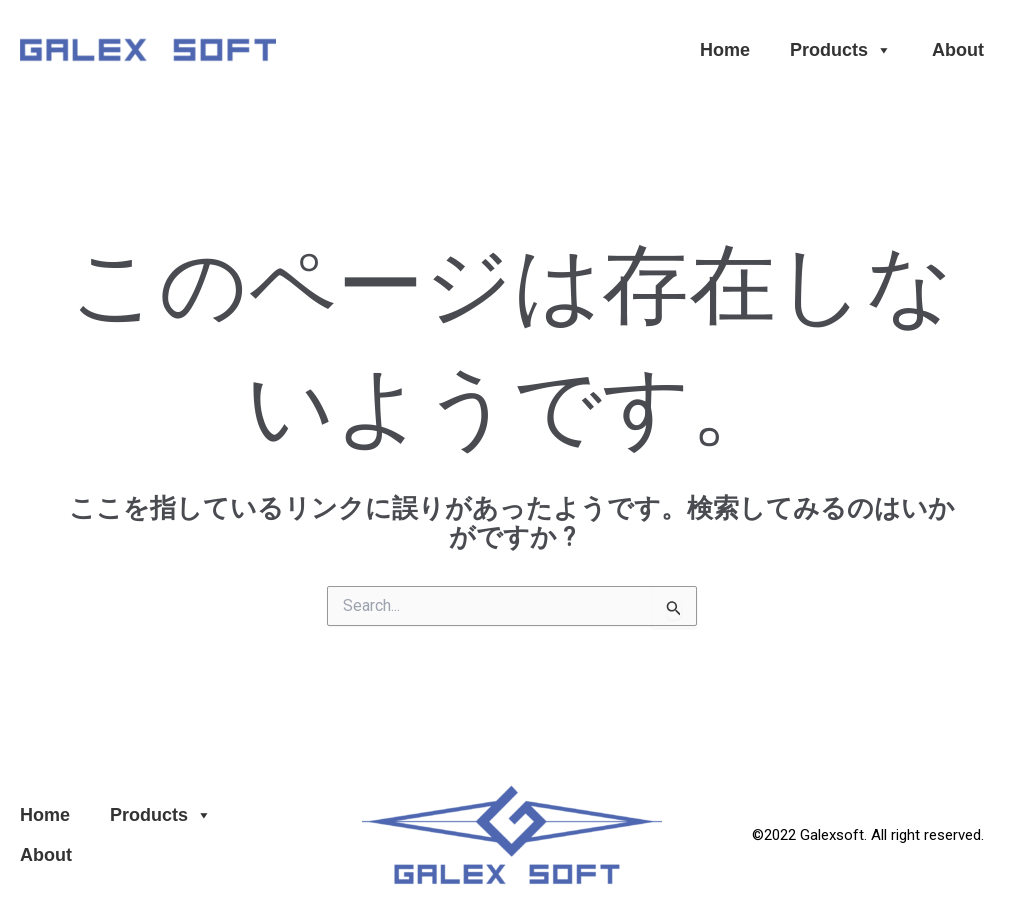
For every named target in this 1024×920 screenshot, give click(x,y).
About (958, 50)
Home (725, 50)
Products (841, 50)
